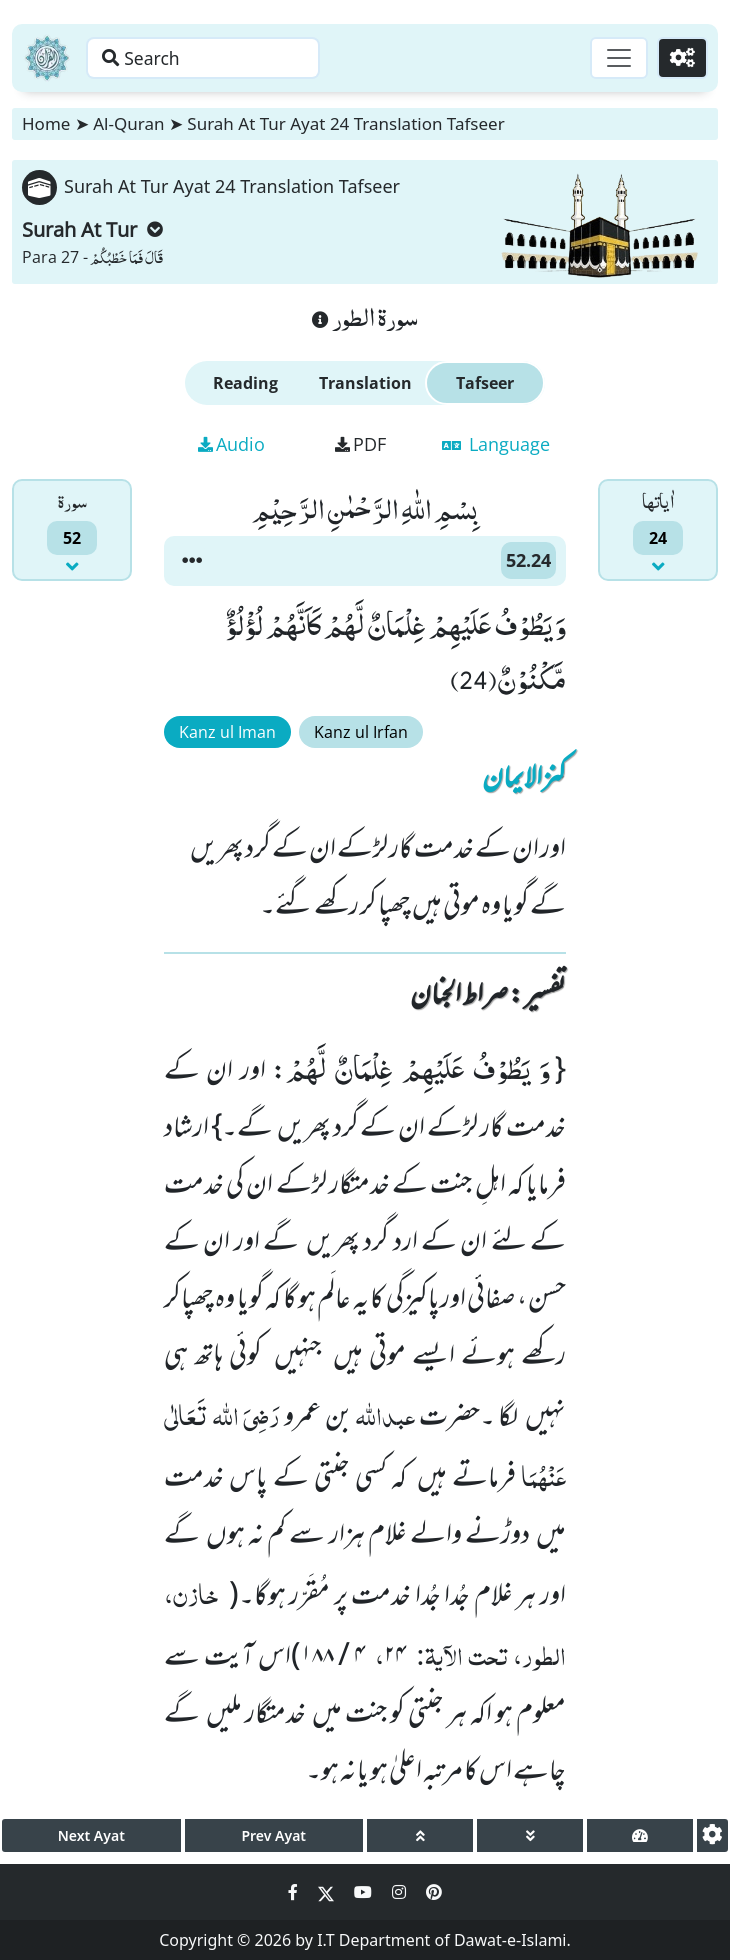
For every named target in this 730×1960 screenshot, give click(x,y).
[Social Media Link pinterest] (434, 1892)
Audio (231, 444)
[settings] (712, 1835)
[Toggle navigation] (616, 58)
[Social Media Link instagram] (401, 1892)
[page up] (420, 1835)
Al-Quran (128, 123)
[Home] (47, 58)
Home (46, 123)
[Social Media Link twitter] (328, 1892)
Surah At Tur (92, 229)
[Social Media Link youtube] (365, 1892)
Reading (245, 383)
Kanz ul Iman (227, 732)
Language (496, 444)
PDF (360, 444)
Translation (365, 383)
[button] (192, 561)
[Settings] (681, 58)
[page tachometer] (640, 1835)
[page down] (530, 1835)
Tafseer (485, 383)
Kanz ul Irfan (361, 732)
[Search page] (213, 58)
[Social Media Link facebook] (295, 1892)
